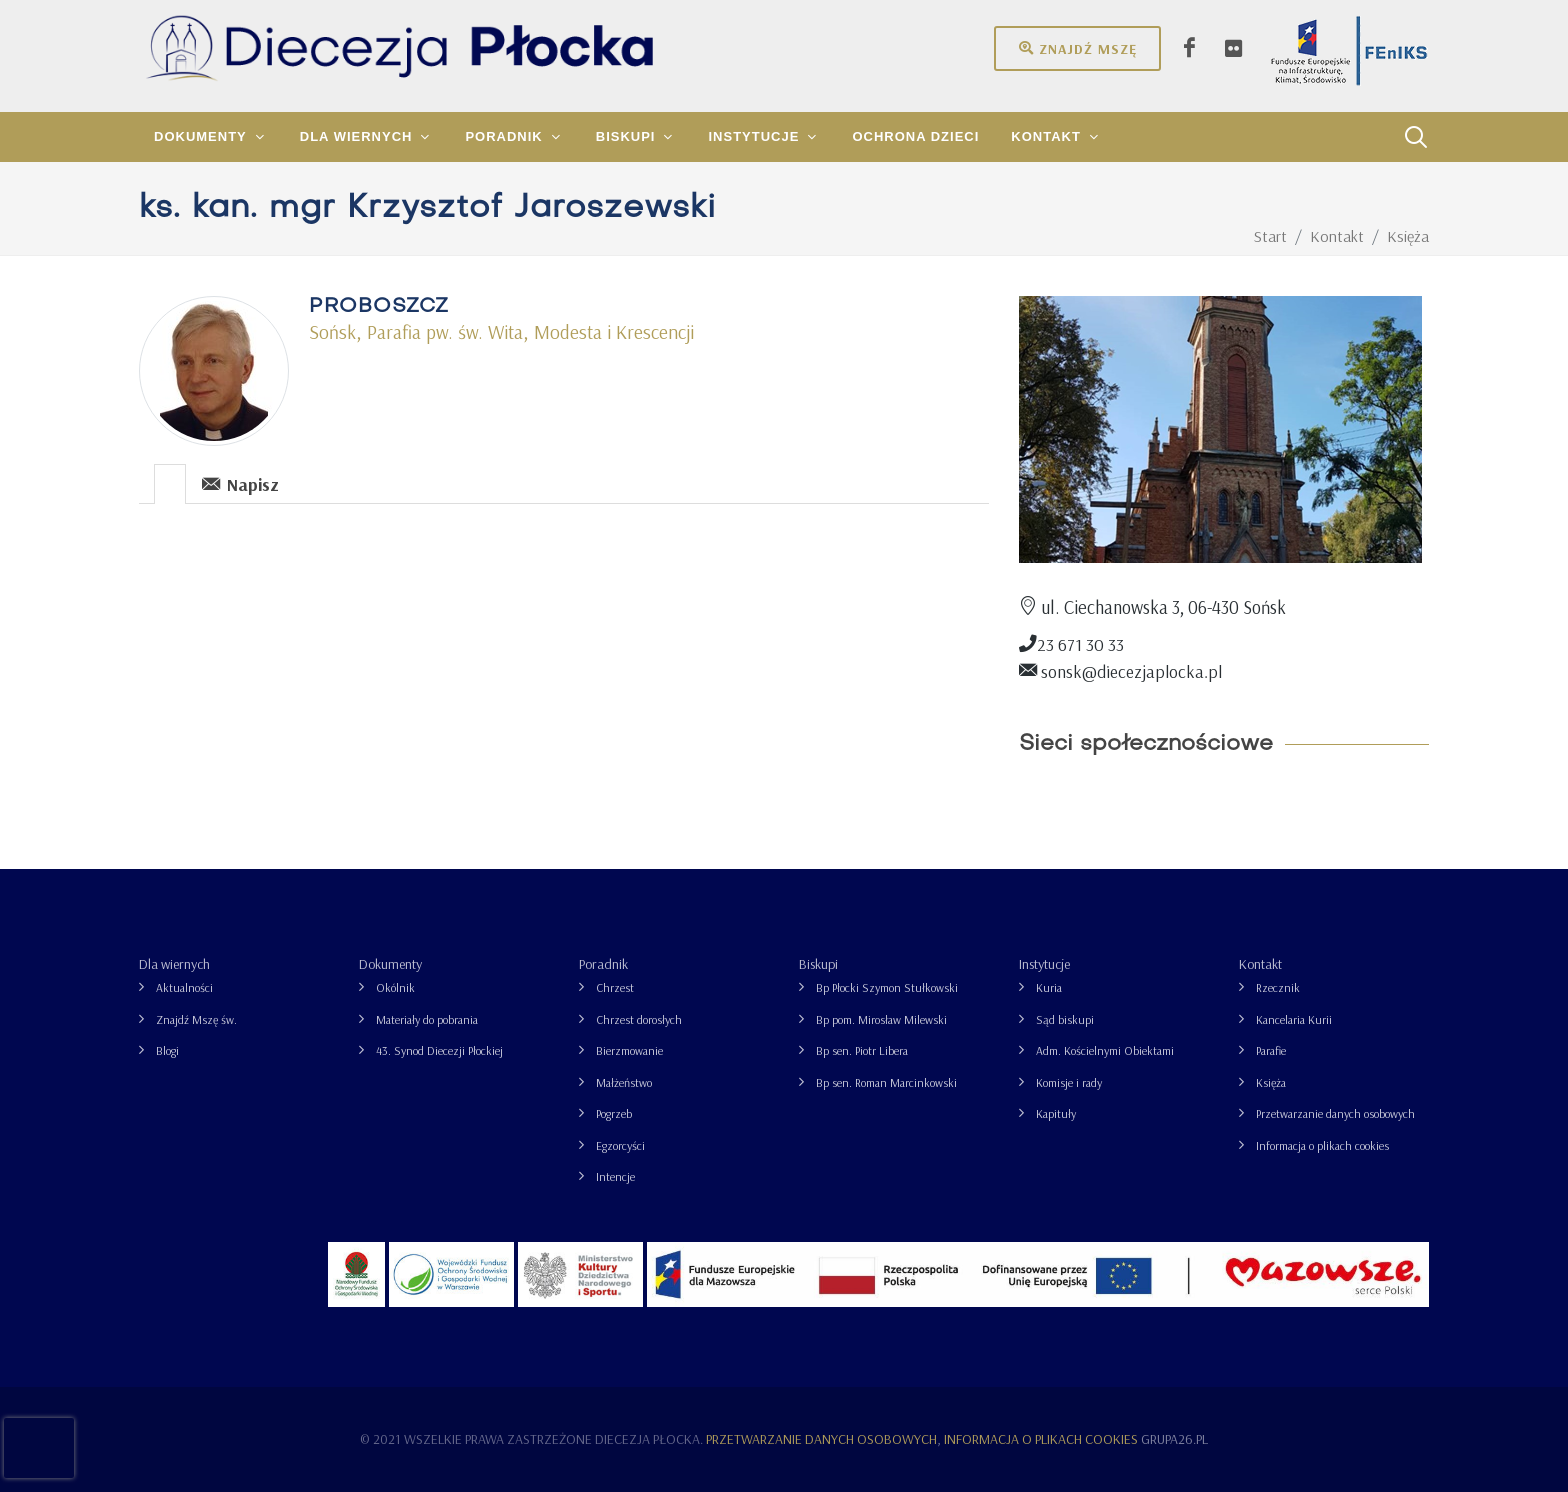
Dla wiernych (174, 964)
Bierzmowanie (629, 1050)
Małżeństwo (624, 1082)
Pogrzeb (614, 1113)
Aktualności (184, 987)
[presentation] (170, 484)
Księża (1271, 1082)
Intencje (615, 1176)
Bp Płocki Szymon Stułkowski (887, 987)
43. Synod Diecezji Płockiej (439, 1050)
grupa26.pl (1174, 1439)
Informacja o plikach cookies (1322, 1145)
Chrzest (615, 987)
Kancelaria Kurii (1294, 1019)
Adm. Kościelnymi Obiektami (1105, 1050)
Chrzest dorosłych (639, 1019)
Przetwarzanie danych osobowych (1335, 1113)
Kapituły (1056, 1113)
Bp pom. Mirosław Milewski (881, 1019)
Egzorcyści (620, 1145)
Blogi (167, 1050)
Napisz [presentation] (240, 483)
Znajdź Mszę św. (196, 1019)
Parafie (1271, 1050)
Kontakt (1260, 964)
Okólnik (395, 987)
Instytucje (1044, 964)
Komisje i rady (1069, 1082)
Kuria (1049, 987)
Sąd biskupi (1065, 1019)
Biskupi (818, 964)
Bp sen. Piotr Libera (862, 1050)
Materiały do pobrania (427, 1019)
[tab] (170, 482)
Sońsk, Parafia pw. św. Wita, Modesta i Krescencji (501, 332)
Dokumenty (390, 964)
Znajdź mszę (1077, 48)
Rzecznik (1278, 987)
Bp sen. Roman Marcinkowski (886, 1082)
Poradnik (603, 964)
